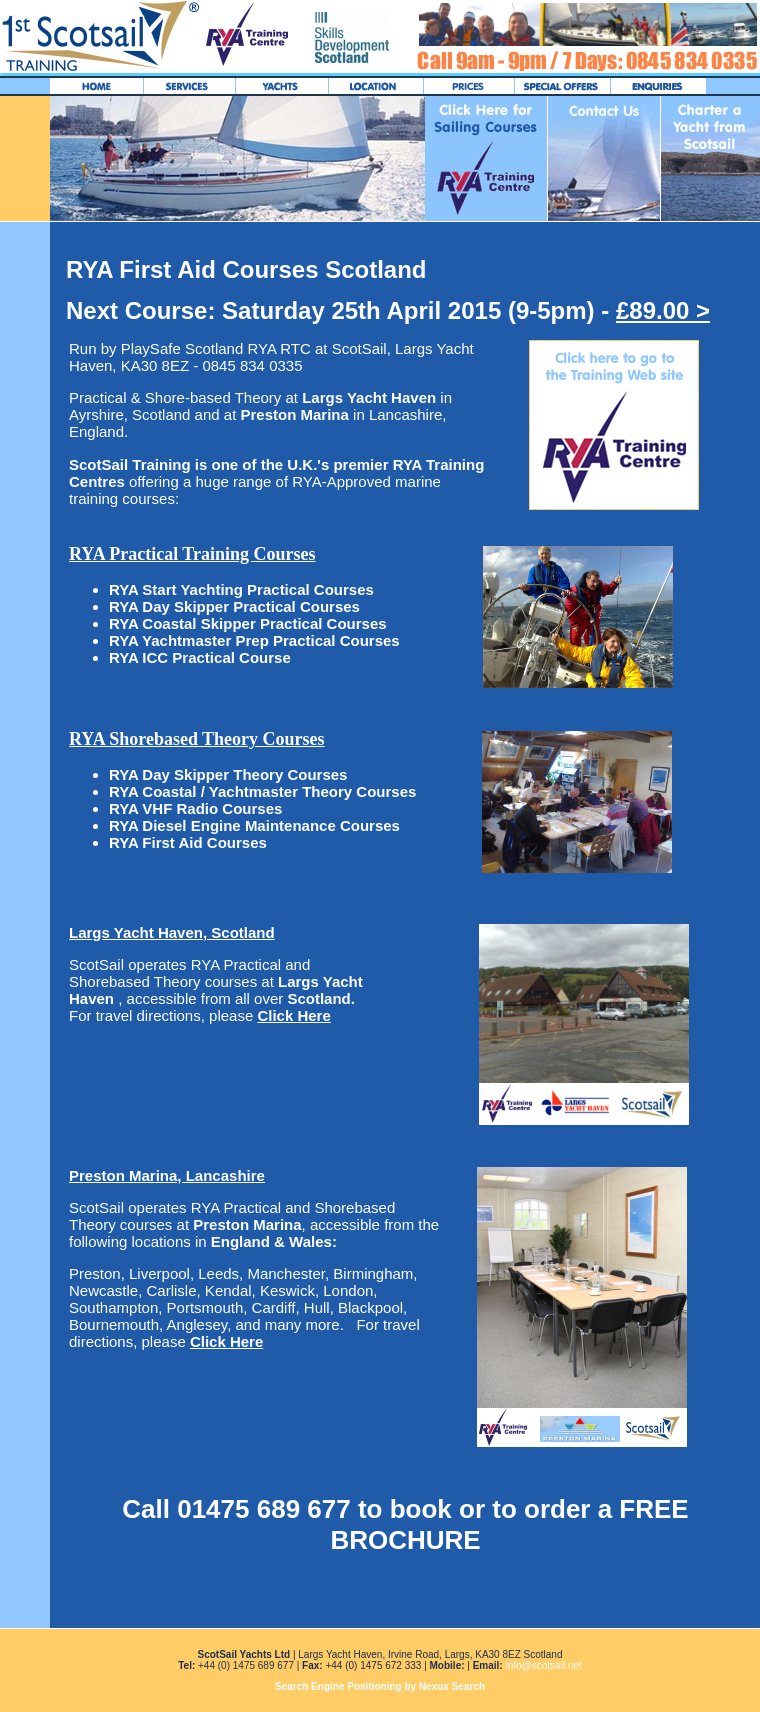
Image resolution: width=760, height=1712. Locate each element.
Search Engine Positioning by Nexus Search (380, 1686)
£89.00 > (663, 310)
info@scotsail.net (543, 1665)
